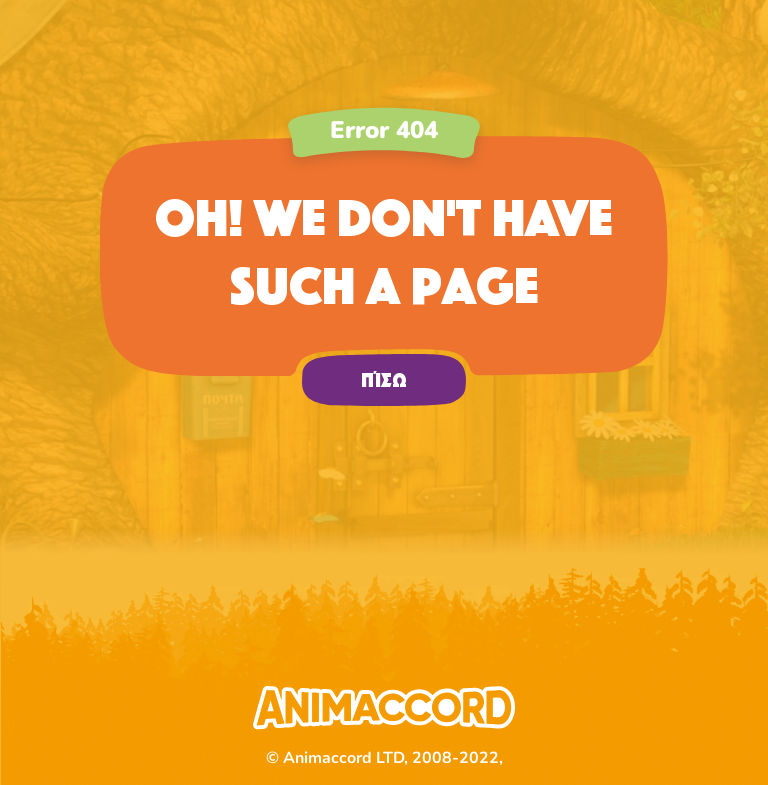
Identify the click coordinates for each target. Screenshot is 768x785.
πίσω (384, 380)
